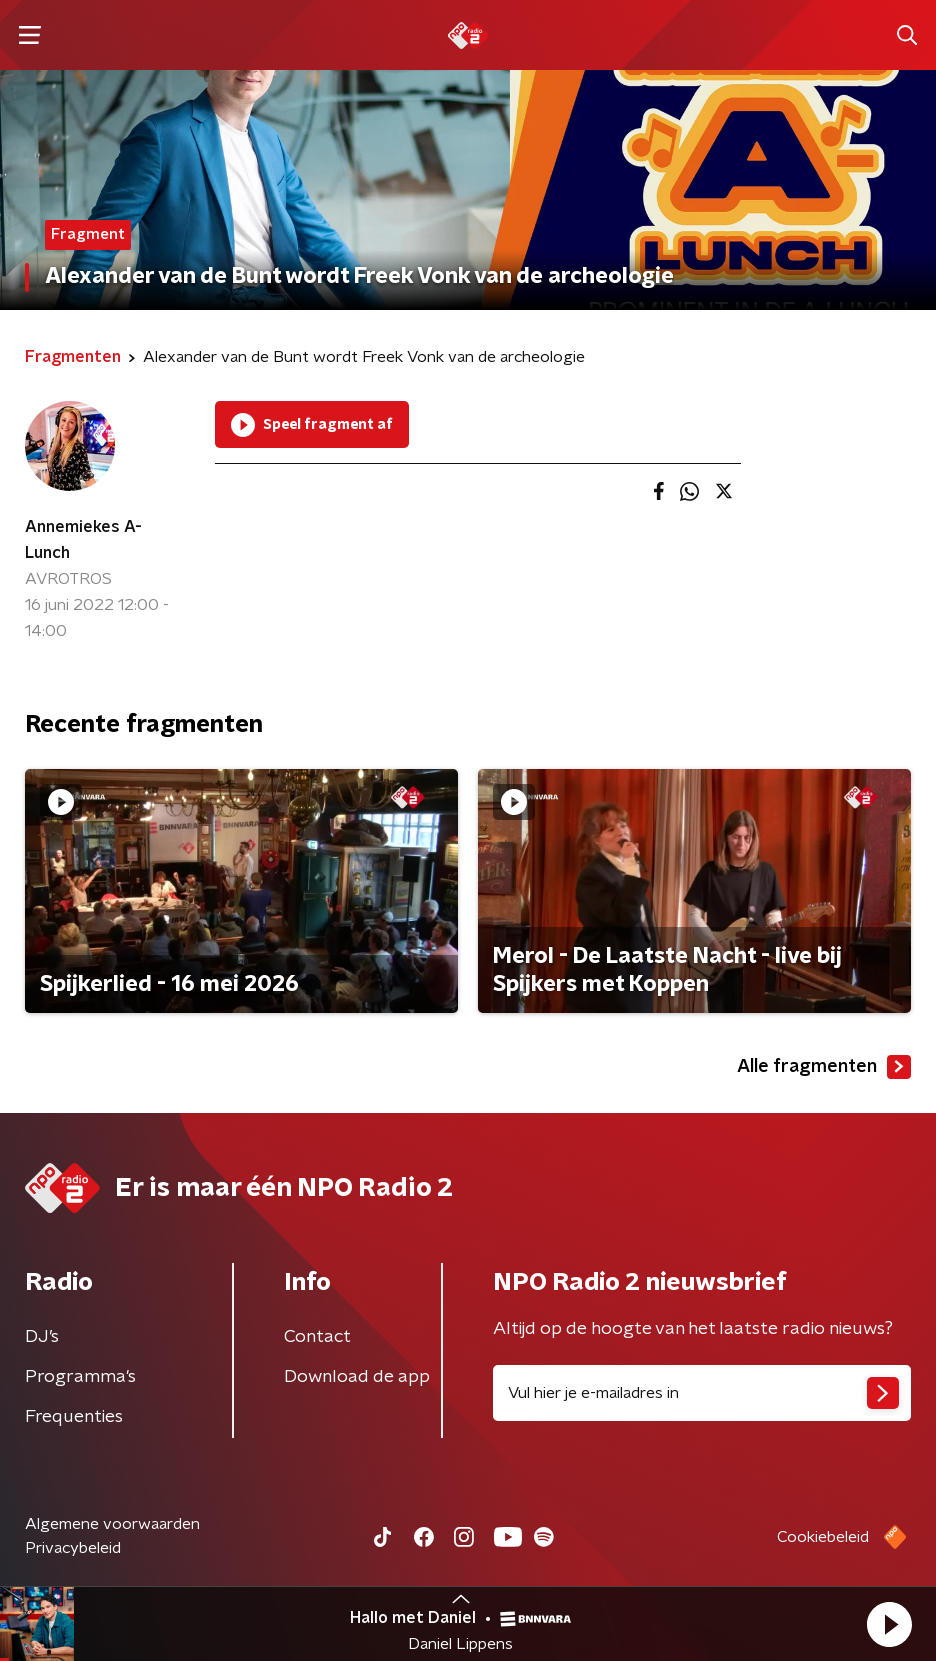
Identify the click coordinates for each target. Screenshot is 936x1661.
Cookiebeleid (823, 1537)
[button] (889, 1624)
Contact (317, 1337)
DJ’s (42, 1337)
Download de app (357, 1377)
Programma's (80, 1377)
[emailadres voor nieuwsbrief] (702, 1393)
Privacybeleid (73, 1548)
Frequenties (74, 1417)
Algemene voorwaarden (112, 1524)
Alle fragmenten (824, 1067)
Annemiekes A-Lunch (83, 540)
